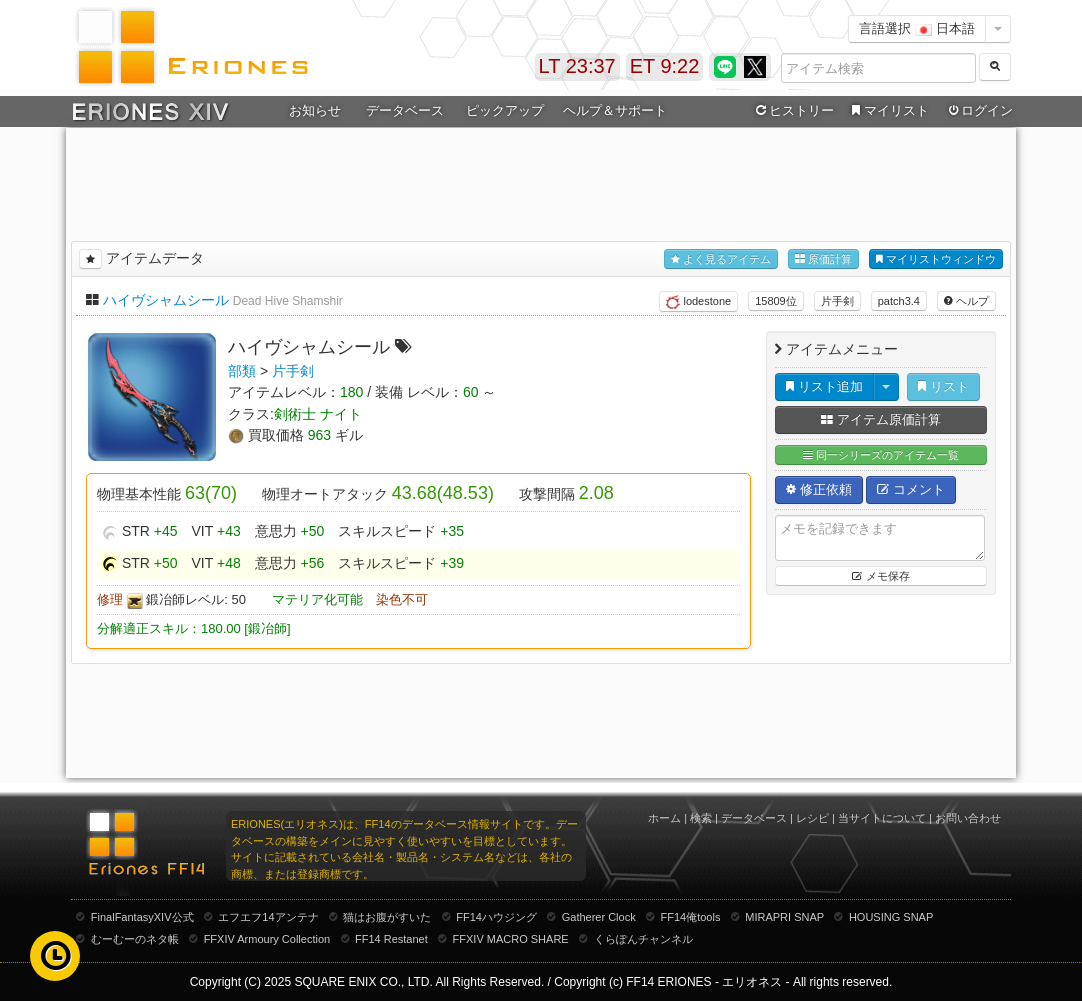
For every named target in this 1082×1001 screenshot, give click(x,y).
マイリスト (887, 111)
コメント (911, 489)
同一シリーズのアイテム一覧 (881, 455)
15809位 (776, 301)
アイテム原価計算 (881, 419)
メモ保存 (880, 576)
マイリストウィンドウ (936, 259)
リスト (943, 386)
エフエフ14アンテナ (268, 917)
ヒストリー (792, 111)
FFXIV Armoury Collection (267, 939)
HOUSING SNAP (891, 917)
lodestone (698, 302)
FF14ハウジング (496, 917)
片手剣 (837, 301)
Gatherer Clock (599, 917)
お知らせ (315, 110)
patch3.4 (899, 301)
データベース (405, 110)
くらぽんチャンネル (643, 939)
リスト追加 (824, 386)
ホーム (664, 818)
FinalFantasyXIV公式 (142, 917)
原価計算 (823, 259)
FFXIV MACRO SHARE (511, 939)
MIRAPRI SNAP (784, 917)
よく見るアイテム (721, 259)
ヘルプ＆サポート (615, 110)
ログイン (979, 111)
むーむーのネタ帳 (135, 939)
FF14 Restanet (391, 939)
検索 (701, 818)
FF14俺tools (691, 917)
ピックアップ (505, 110)
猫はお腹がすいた (387, 917)
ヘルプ (966, 301)
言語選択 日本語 (917, 28)
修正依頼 (819, 489)
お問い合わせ (968, 818)
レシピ (812, 818)
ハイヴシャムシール (166, 300)
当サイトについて (882, 818)
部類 (242, 371)
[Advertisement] (541, 181)
